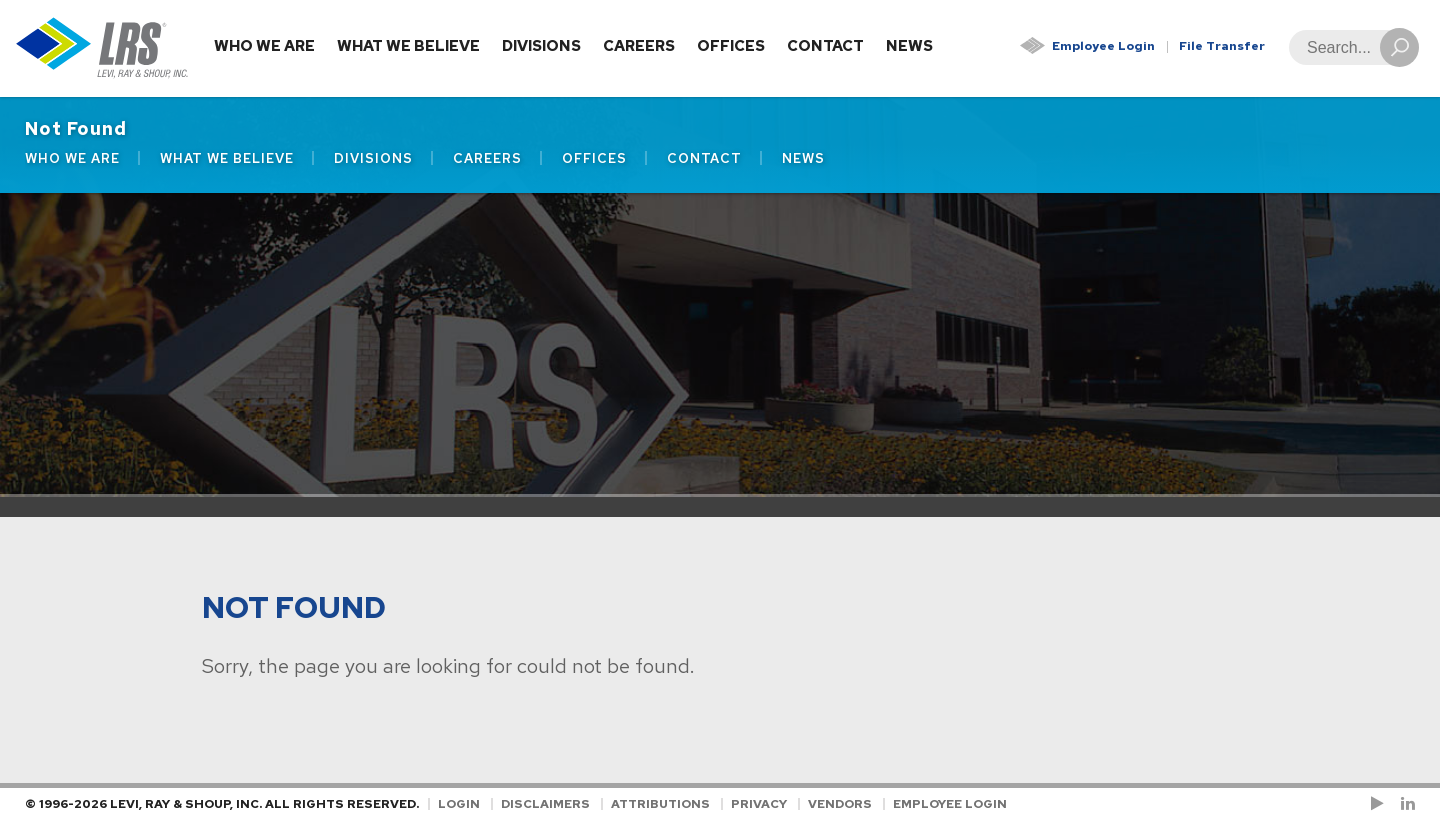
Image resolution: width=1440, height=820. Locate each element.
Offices (731, 46)
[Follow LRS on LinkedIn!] (1404, 804)
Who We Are (264, 46)
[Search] (1348, 47)
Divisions (541, 46)
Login (459, 804)
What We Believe (408, 46)
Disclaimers (545, 804)
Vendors (840, 804)
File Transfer (1222, 46)
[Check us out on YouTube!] (1381, 804)
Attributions (660, 804)
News (909, 46)
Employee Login (1103, 46)
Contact (825, 46)
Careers (639, 46)
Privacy (759, 804)
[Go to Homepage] (102, 48)
